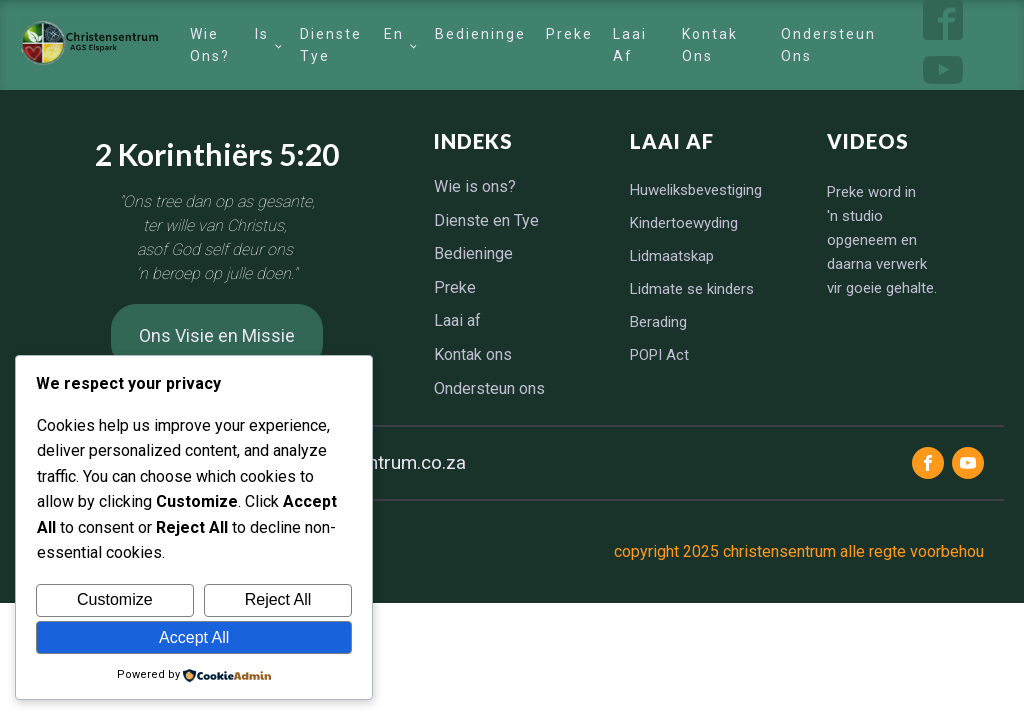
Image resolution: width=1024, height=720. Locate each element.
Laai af (630, 45)
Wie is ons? (229, 45)
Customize (115, 599)
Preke (569, 34)
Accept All (194, 637)
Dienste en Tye (352, 45)
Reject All (278, 599)
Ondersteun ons (828, 45)
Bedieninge (480, 34)
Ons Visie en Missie (217, 335)
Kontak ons (710, 45)
